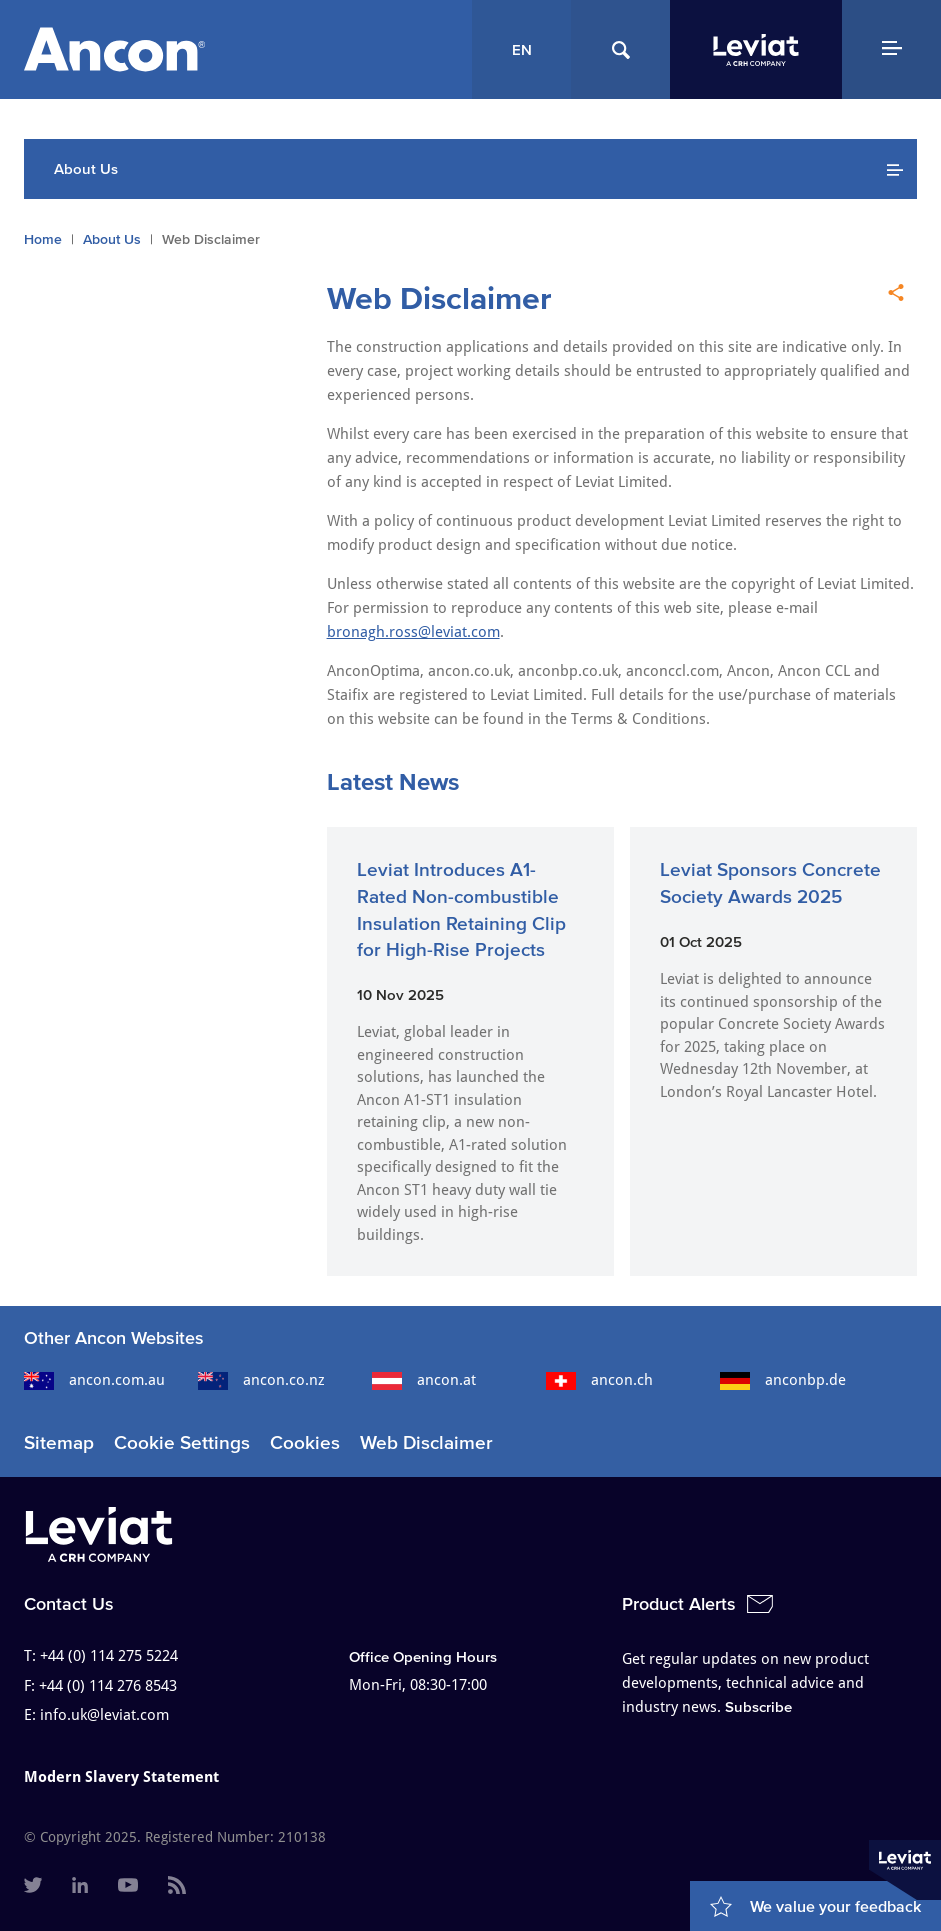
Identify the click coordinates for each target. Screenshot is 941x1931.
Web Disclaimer (426, 1442)
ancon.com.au (94, 1380)
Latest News (393, 781)
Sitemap (59, 1442)
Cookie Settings (182, 1442)
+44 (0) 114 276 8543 (108, 1686)
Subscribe (758, 1706)
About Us (112, 239)
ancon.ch (599, 1380)
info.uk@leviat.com (104, 1715)
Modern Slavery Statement (121, 1777)
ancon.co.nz (261, 1380)
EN (522, 49)
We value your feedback (835, 1906)
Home (43, 239)
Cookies (305, 1442)
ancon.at (424, 1380)
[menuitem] (33, 1887)
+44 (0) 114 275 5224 (109, 1656)
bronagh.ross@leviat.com (413, 632)
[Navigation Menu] (891, 49)
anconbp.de (783, 1380)
